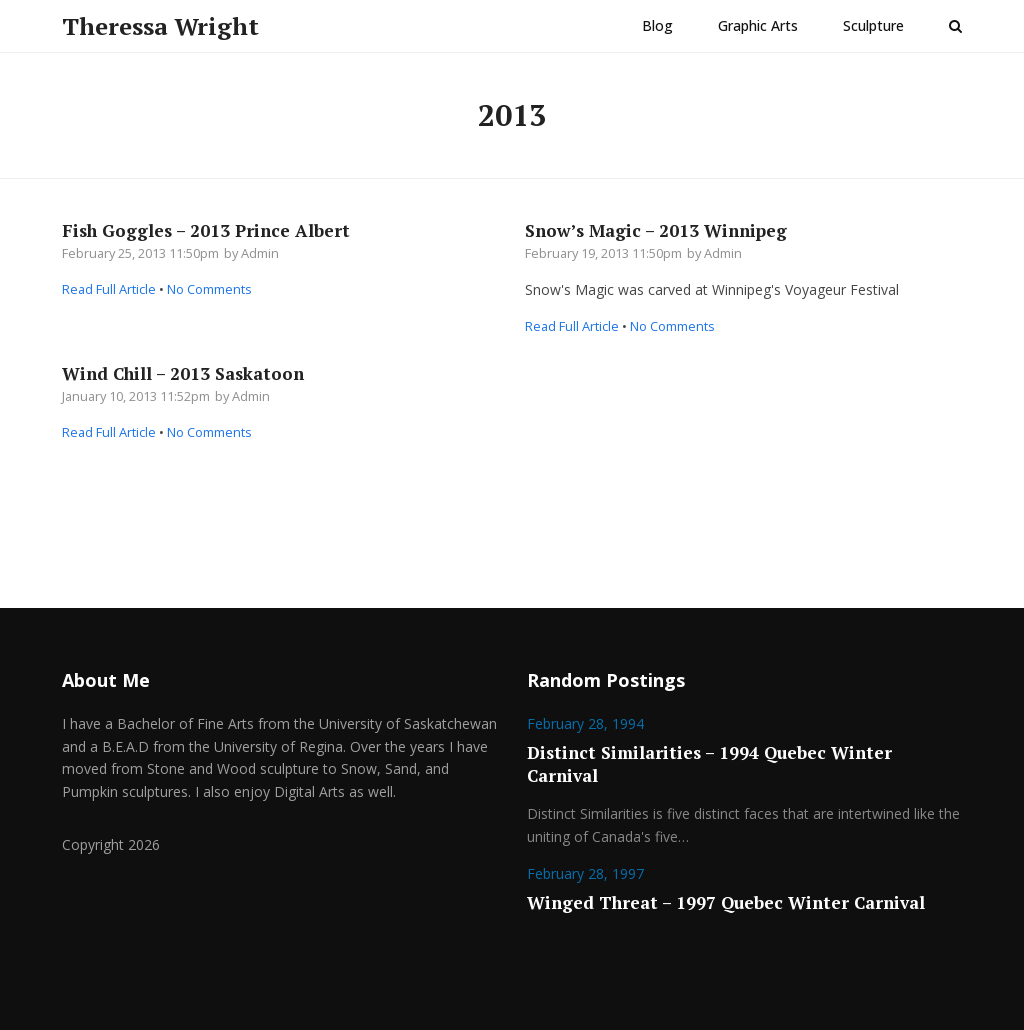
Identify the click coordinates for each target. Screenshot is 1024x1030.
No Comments (209, 289)
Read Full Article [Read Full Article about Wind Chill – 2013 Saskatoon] (109, 432)
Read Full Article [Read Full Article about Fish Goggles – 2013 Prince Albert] (109, 289)
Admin (260, 253)
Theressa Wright (160, 26)
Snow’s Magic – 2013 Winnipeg (656, 230)
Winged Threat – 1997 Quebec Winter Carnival (726, 902)
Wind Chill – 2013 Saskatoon (183, 373)
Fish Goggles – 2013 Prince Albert (206, 230)
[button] (955, 26)
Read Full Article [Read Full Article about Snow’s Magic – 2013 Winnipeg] (572, 326)
